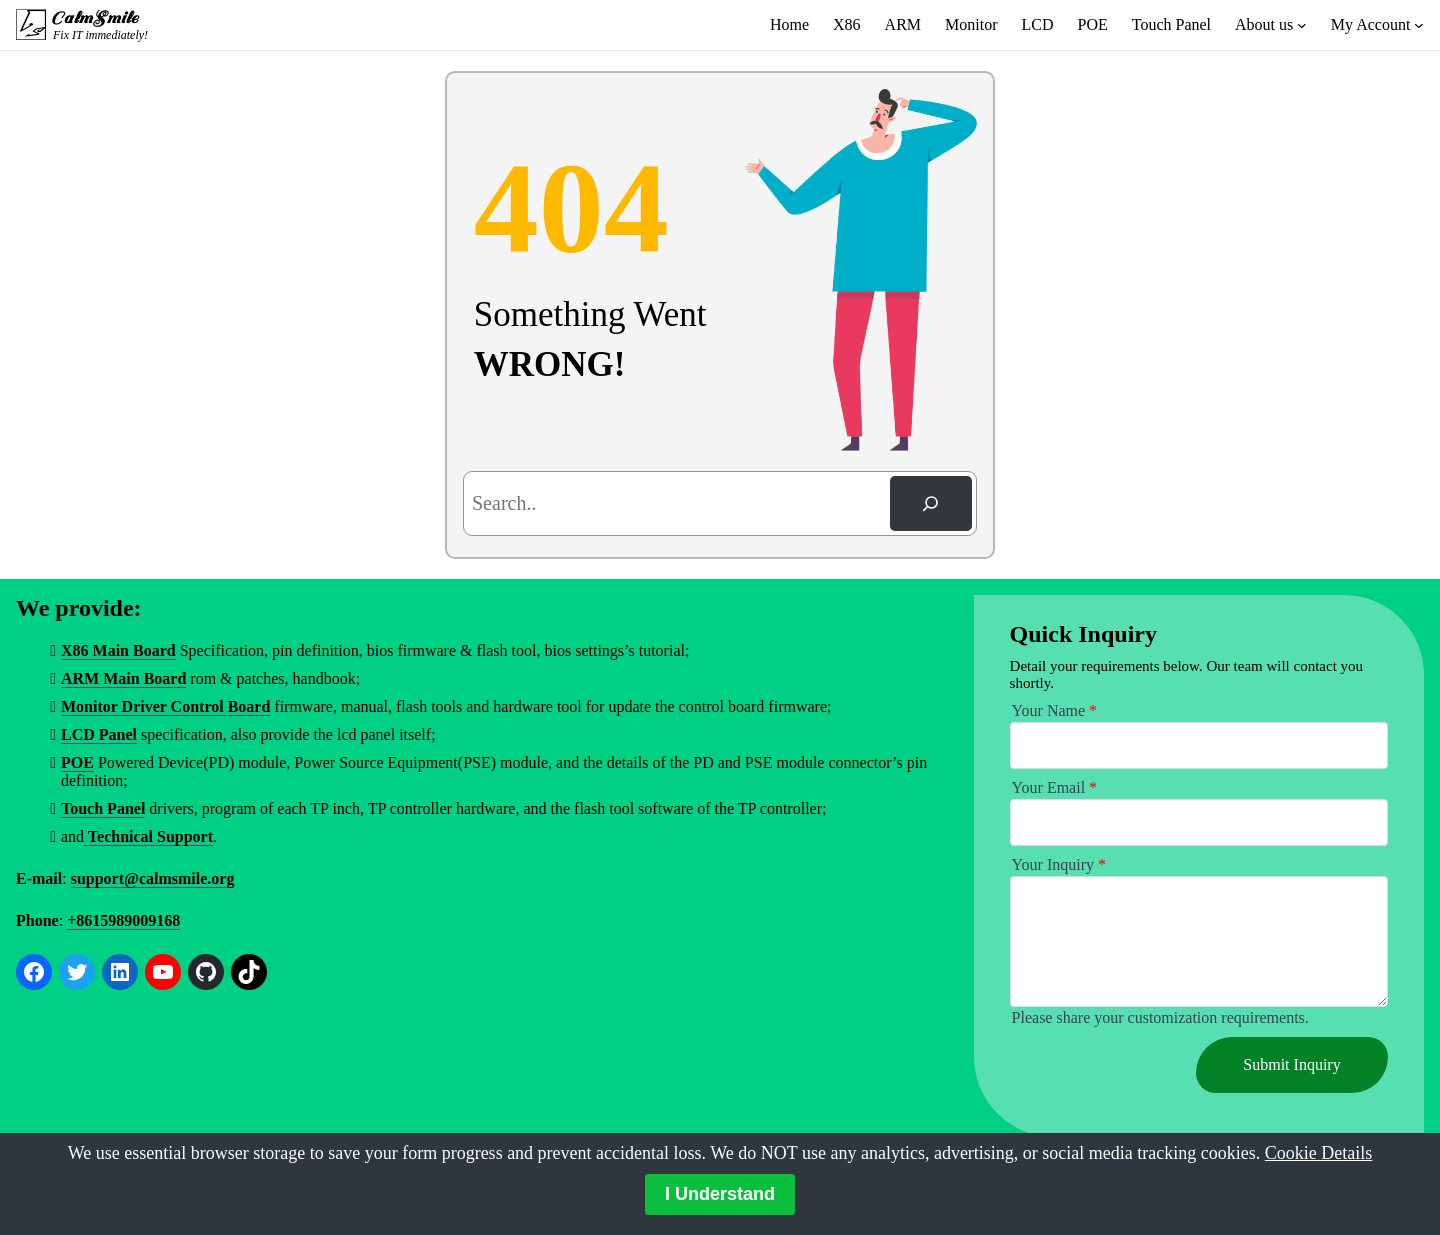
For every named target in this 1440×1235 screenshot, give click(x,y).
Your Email (1055, 787)
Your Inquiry (1059, 864)
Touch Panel (103, 808)
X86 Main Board (118, 650)
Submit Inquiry (1291, 1064)
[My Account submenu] (1419, 25)
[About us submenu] (1302, 25)
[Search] (931, 504)
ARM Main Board (123, 678)
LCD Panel (99, 734)
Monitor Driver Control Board (165, 706)
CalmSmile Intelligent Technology (97, 18)
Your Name (1054, 710)
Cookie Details (1318, 1153)
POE (77, 762)
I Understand (720, 1194)
